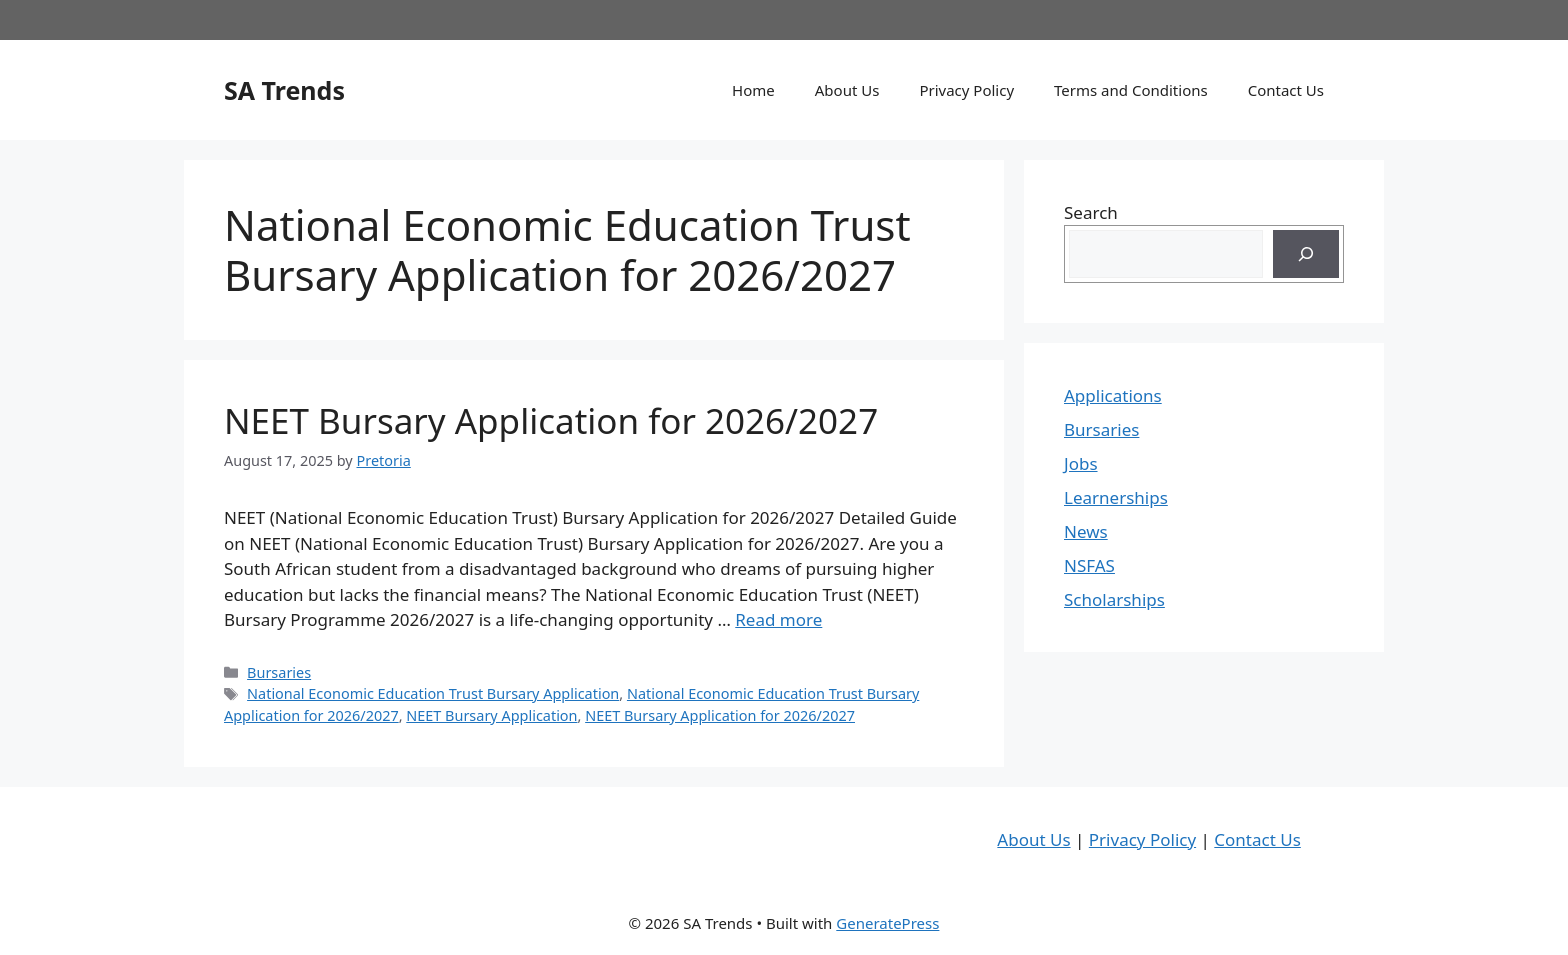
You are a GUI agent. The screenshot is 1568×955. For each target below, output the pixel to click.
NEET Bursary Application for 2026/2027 (551, 420)
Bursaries (279, 672)
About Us (847, 90)
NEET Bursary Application (491, 715)
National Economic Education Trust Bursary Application (433, 693)
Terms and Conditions (1131, 90)
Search (1091, 212)
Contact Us (1286, 90)
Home (753, 90)
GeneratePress (887, 923)
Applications (1113, 395)
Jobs (1081, 463)
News (1086, 531)
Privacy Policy (966, 90)
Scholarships (1114, 599)
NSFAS (1089, 565)
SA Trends (284, 90)
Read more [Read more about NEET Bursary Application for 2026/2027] (778, 619)
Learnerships (1116, 497)
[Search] (1306, 254)
